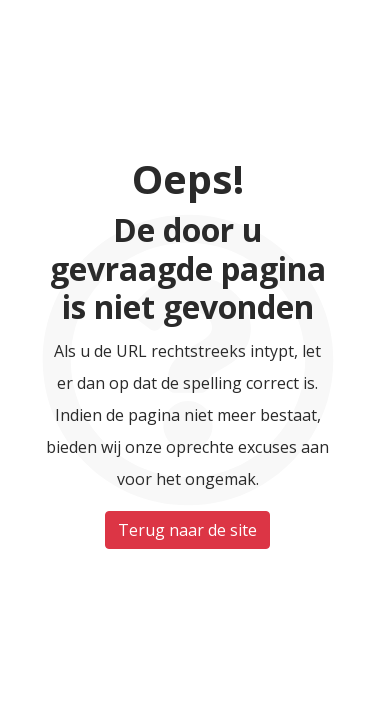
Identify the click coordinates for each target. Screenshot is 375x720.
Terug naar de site (187, 530)
